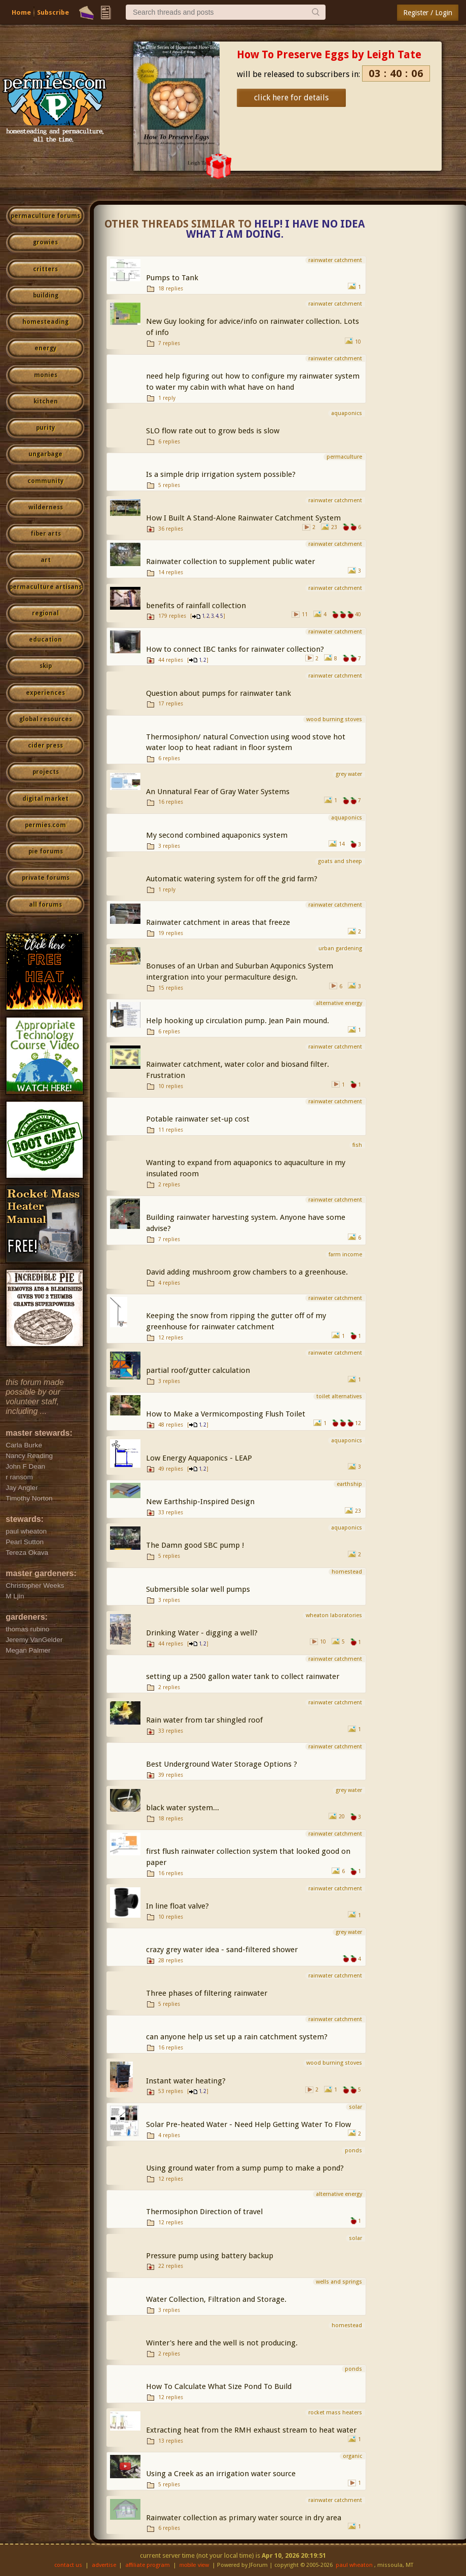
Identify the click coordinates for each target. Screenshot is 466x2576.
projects (45, 771)
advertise (104, 2565)
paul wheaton (354, 2565)
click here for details (291, 97)
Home (21, 12)
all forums (45, 904)
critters (45, 269)
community (45, 480)
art (46, 560)
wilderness (45, 507)
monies (45, 375)
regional (45, 613)
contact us (68, 2565)
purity (45, 427)
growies (45, 242)
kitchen (45, 401)
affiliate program (147, 2565)
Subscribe (53, 12)
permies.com (45, 825)
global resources (45, 719)
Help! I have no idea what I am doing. (275, 229)
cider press (45, 745)
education (45, 639)
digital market (45, 798)
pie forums (45, 851)
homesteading (45, 321)
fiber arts (45, 533)
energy (45, 348)
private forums (45, 877)
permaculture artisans (45, 586)
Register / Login (427, 13)
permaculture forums (45, 215)
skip (46, 665)
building (45, 295)
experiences (45, 692)
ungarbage (45, 454)
